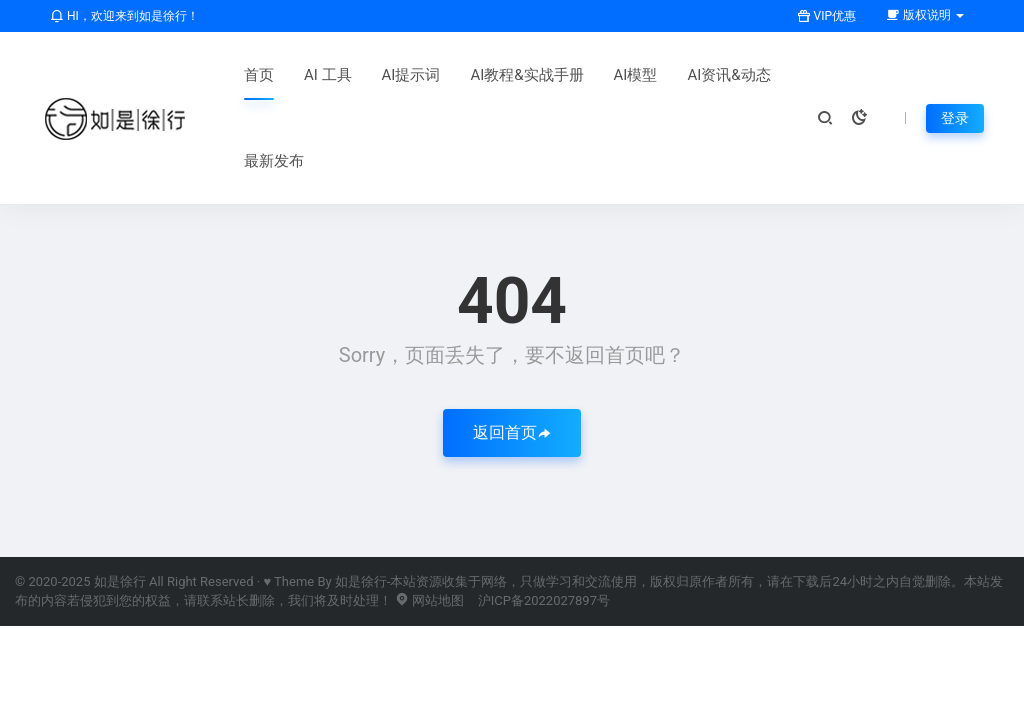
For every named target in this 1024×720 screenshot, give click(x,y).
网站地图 (429, 600)
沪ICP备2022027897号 (544, 600)
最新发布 (274, 161)
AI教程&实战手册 (526, 75)
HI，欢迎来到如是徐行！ (124, 16)
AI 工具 (328, 75)
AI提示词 (411, 75)
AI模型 (636, 75)
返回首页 (512, 432)
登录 (955, 118)
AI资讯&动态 (728, 75)
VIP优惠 (826, 16)
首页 (259, 75)
